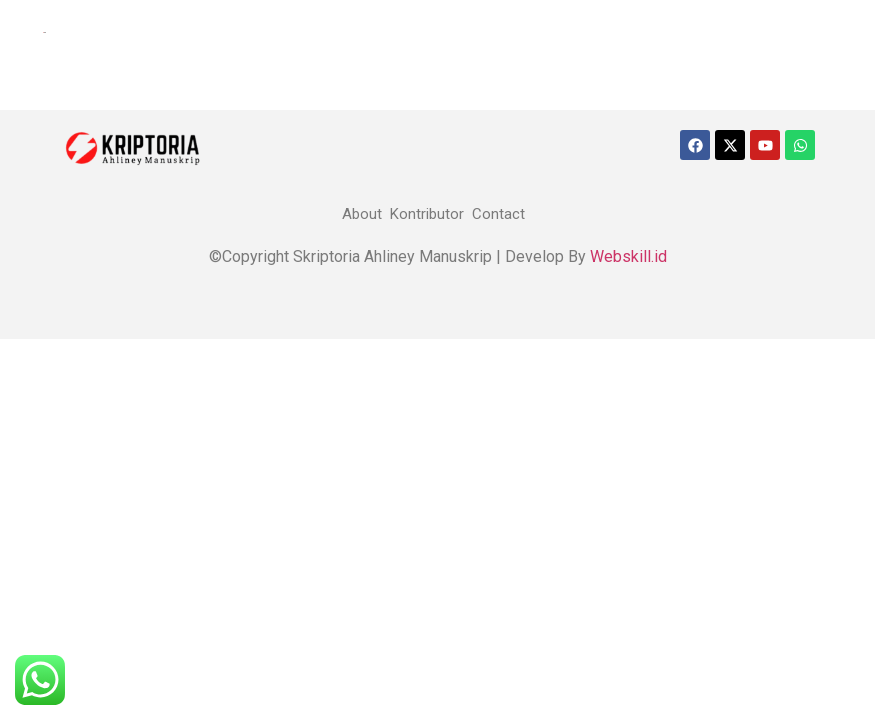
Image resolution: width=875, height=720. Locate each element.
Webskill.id (628, 256)
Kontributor (427, 214)
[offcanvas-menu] (27, 32)
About (362, 214)
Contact (498, 214)
